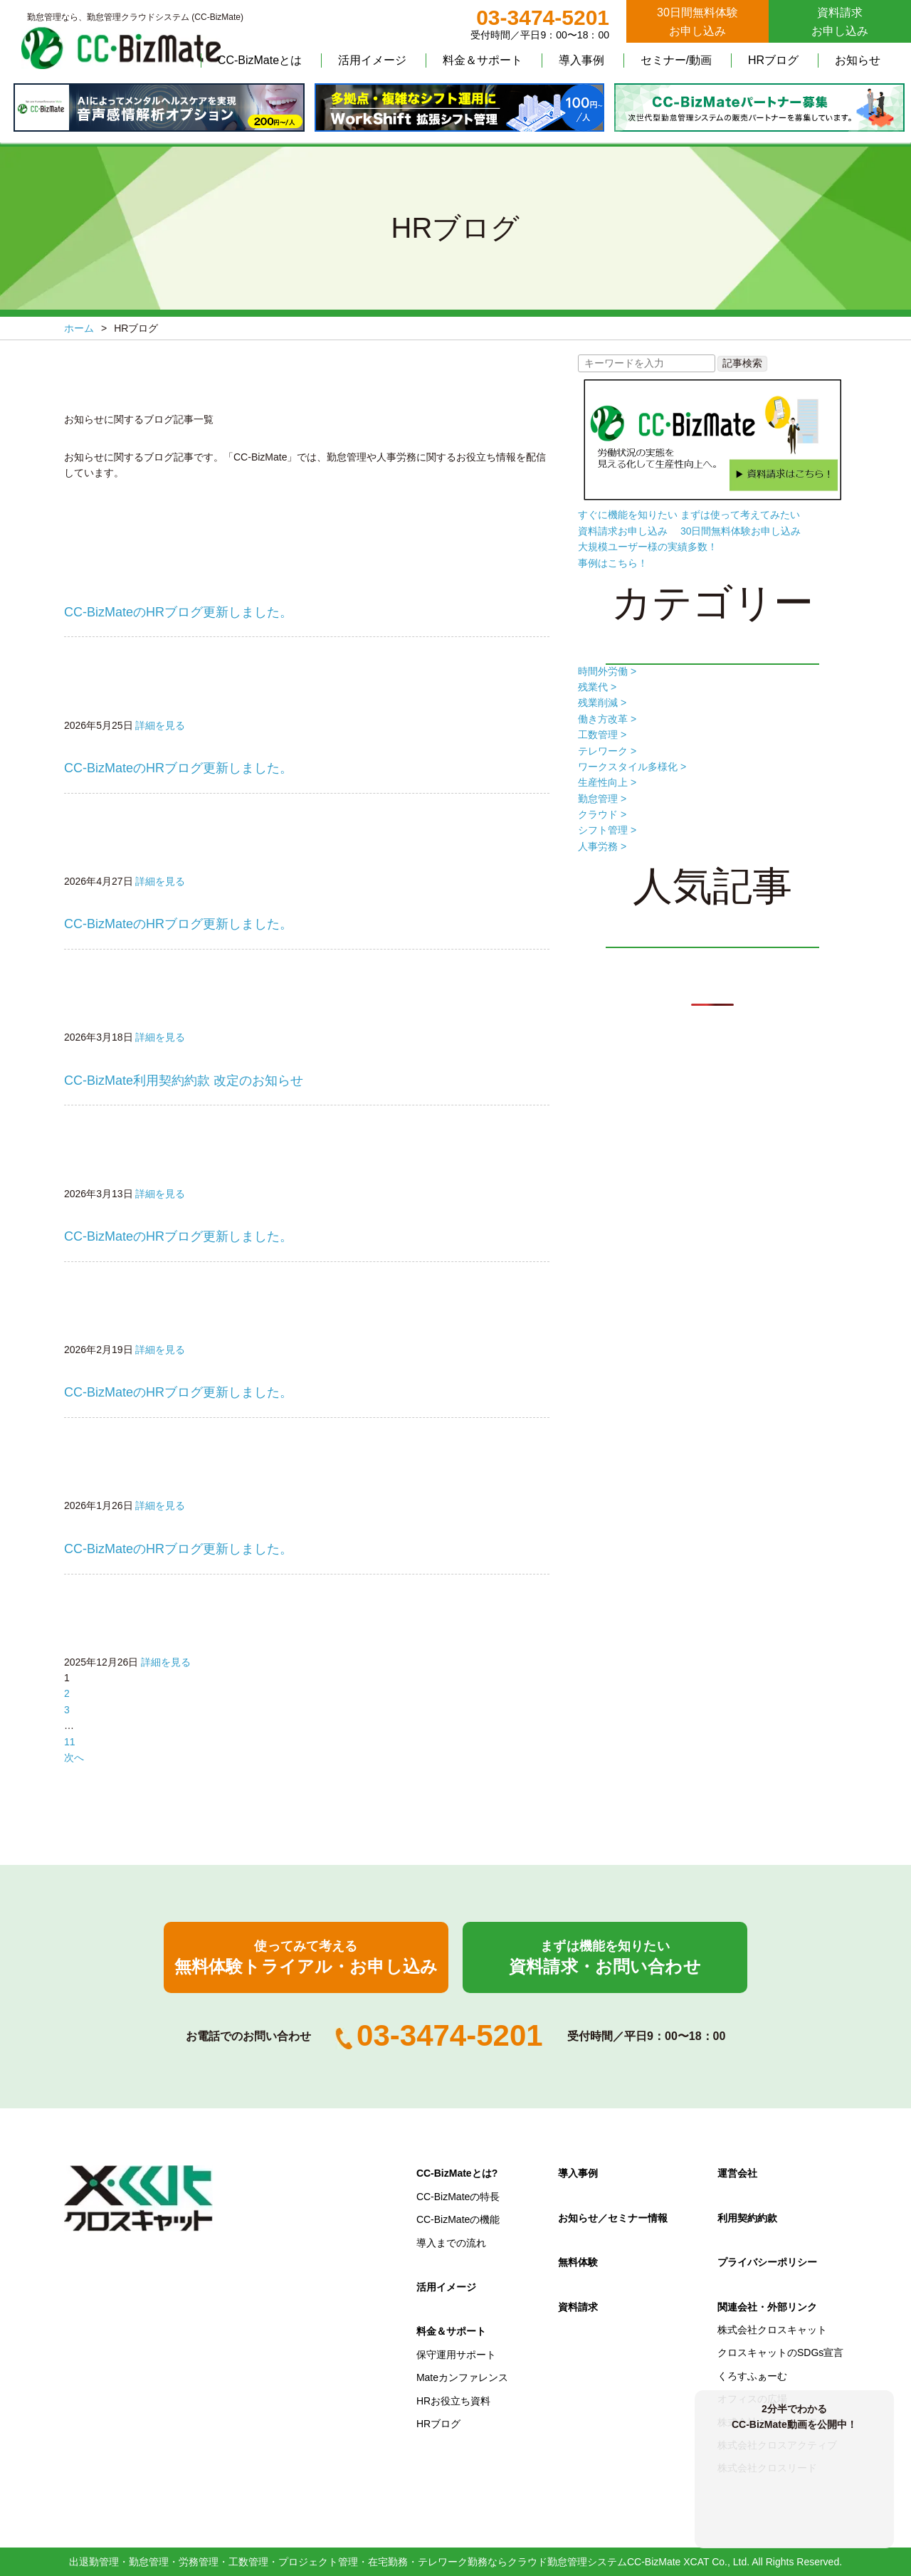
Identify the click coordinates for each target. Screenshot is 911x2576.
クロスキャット (139, 2198)
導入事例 (581, 60)
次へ (74, 1757)
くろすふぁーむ (752, 2376)
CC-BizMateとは (260, 60)
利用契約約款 (747, 2218)
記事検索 (742, 363)
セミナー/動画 (676, 60)
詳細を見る (160, 725)
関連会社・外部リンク (767, 2307)
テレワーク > (607, 751)
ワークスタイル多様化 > (632, 766)
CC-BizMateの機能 (458, 2219)
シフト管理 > (607, 830)
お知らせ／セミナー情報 (613, 2218)
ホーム (79, 328)
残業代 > (597, 687)
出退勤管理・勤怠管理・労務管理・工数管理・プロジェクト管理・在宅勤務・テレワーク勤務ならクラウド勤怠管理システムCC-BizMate (374, 2561)
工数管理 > (602, 734)
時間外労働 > (607, 671)
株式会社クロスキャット (772, 2329)
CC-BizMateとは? (456, 2173)
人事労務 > (602, 846)
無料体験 (578, 2262)
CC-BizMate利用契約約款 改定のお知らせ (183, 1080)
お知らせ (857, 60)
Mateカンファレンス (462, 2377)
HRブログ (773, 60)
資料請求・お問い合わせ (605, 1957)
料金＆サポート (482, 60)
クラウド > (602, 814)
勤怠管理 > (602, 798)
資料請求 (578, 2307)
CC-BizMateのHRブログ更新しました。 (178, 612)
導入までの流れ (451, 2243)
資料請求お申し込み (839, 21)
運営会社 (737, 2173)
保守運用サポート (456, 2354)
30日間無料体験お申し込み (697, 21)
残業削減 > (602, 702)
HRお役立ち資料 (453, 2401)
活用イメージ (372, 60)
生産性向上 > (607, 782)
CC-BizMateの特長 (458, 2196)
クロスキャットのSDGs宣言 (780, 2352)
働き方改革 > (607, 719)
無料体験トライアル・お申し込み (306, 1957)
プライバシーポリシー (767, 2262)
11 (69, 1741)
